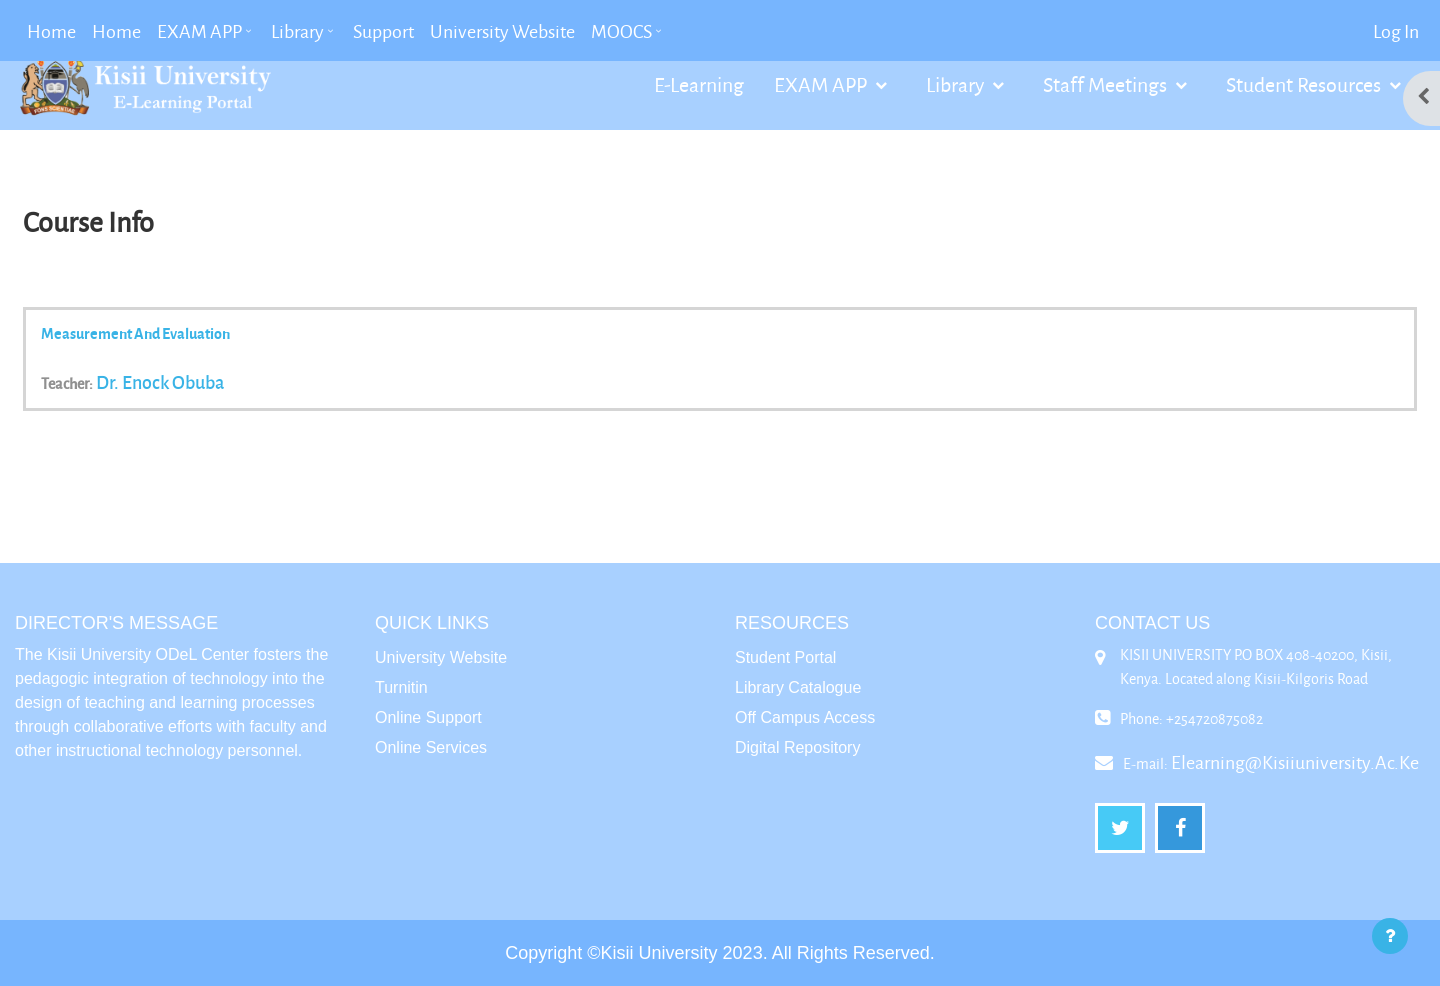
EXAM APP (822, 84)
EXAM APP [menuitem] (199, 31)
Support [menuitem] (383, 31)
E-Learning (699, 84)
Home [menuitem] (51, 31)
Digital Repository (797, 747)
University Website (441, 657)
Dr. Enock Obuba (160, 382)
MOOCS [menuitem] (621, 31)
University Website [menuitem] (502, 31)
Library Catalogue (798, 687)
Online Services (431, 747)
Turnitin (401, 687)
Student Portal (785, 657)
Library (957, 84)
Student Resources (1305, 84)
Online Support (428, 717)
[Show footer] (1390, 936)
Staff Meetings (1107, 84)
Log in (1396, 31)
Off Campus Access (805, 717)
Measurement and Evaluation (135, 333)
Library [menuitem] (297, 31)
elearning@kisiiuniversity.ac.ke (1295, 762)
